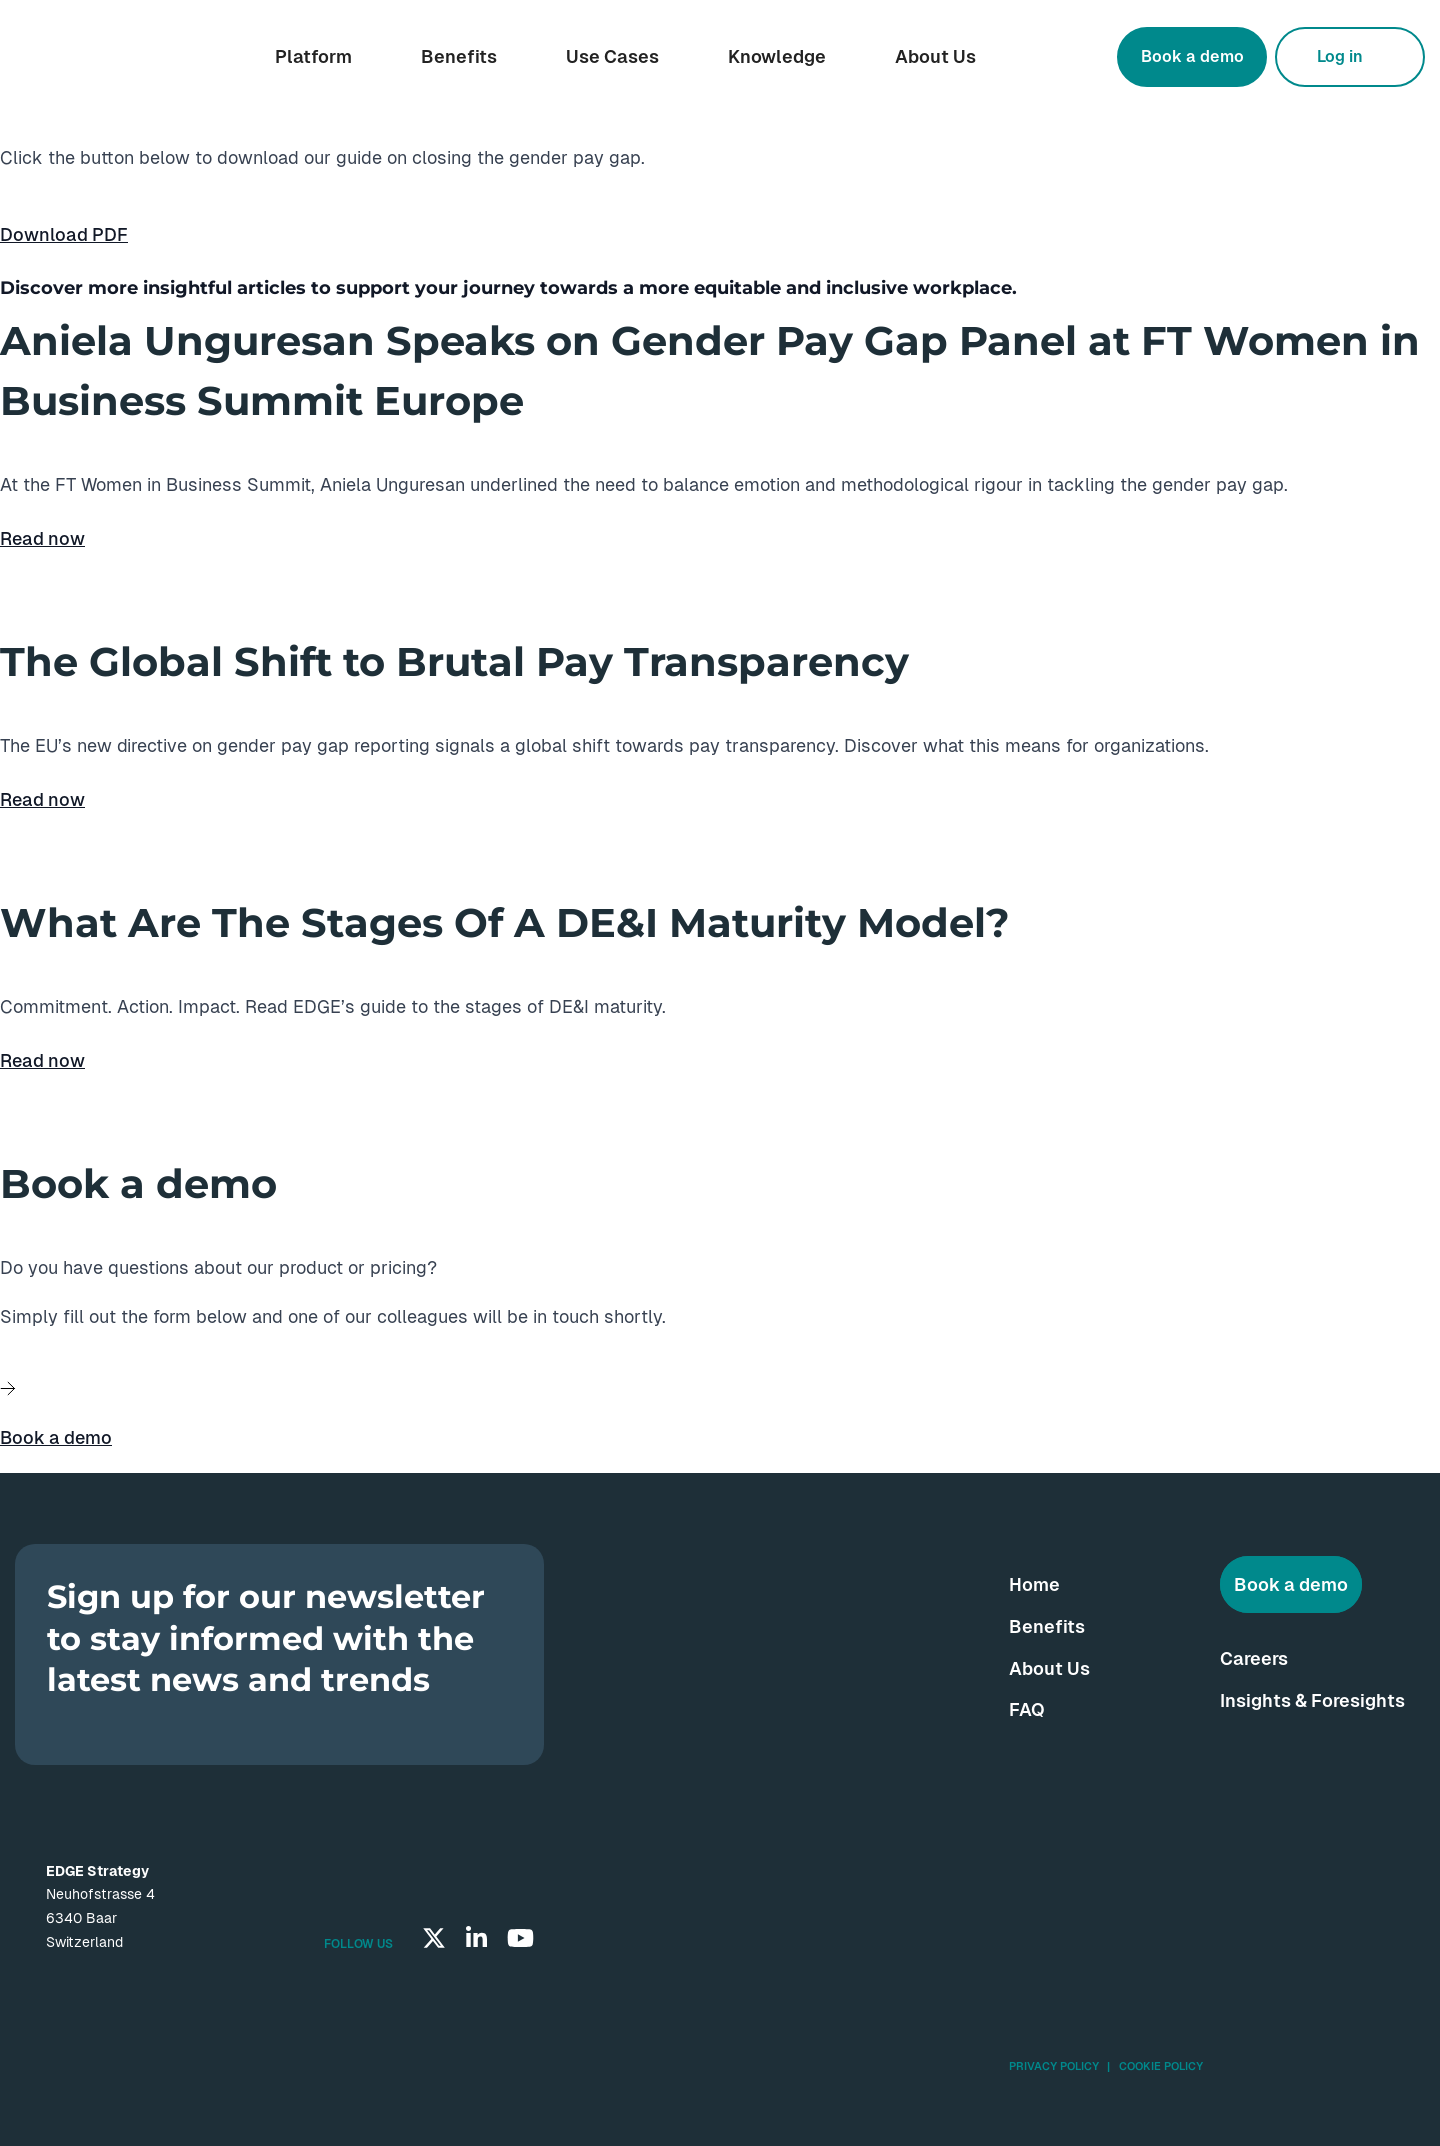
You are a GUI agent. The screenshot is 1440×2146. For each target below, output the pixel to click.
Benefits (459, 56)
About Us (935, 56)
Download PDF (64, 234)
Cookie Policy (1161, 2066)
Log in (1340, 56)
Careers (1254, 1658)
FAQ (1027, 1709)
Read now (42, 538)
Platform (313, 56)
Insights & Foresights (1312, 1700)
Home (1034, 1584)
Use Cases (612, 56)
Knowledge (777, 56)
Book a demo (1192, 56)
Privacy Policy (1054, 2066)
